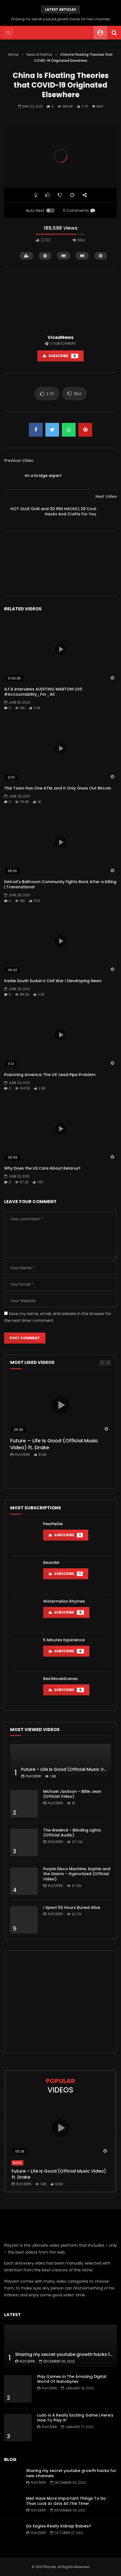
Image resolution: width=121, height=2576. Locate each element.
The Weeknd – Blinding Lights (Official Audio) (72, 1832)
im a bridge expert (43, 475)
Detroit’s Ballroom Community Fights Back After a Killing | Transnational (60, 884)
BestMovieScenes (60, 1678)
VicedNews (60, 337)
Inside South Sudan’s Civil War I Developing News (52, 981)
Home (13, 54)
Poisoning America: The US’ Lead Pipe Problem (49, 1074)
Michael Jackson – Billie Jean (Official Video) (72, 1794)
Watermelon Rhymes (64, 1601)
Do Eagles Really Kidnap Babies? (58, 2526)
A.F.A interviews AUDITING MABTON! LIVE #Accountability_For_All (43, 691)
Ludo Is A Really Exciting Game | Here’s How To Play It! (75, 2417)
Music (17, 2163)
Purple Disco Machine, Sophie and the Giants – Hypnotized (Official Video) (76, 1874)
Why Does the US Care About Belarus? (42, 1168)
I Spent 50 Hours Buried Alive (71, 1907)
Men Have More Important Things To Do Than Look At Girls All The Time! (66, 2501)
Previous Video (19, 460)
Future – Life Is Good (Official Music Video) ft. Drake (54, 1444)
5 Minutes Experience (64, 1640)
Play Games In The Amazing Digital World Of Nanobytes (71, 2379)
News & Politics (39, 54)
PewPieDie (53, 1524)
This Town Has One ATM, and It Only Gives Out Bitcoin (57, 788)
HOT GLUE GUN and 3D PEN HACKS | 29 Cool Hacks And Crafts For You (53, 511)
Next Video (106, 496)
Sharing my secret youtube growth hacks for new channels (60, 19)
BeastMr (51, 1562)
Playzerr (22, 1454)
